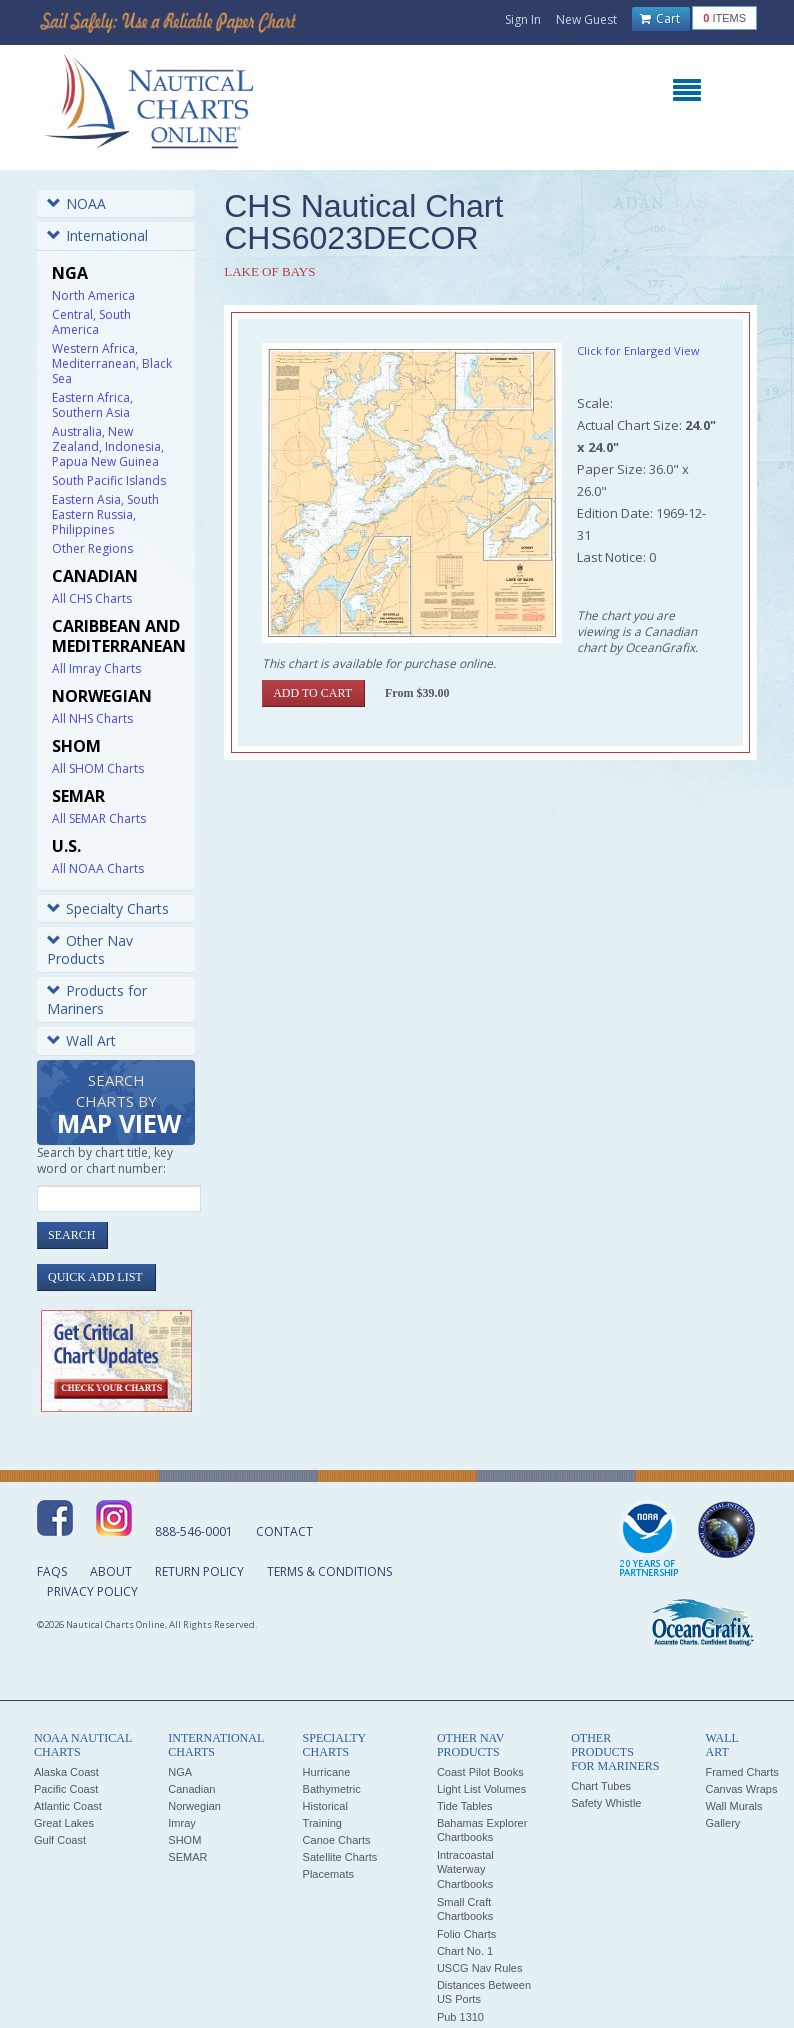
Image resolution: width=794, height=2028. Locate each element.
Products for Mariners (97, 999)
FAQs (52, 1571)
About (111, 1571)
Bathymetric (332, 1789)
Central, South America (91, 322)
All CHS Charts (92, 598)
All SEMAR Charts (99, 818)
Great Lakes (64, 1823)
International (97, 235)
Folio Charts (466, 1934)
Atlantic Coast (68, 1806)
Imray (182, 1823)
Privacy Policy (92, 1591)
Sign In (523, 19)
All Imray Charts (96, 668)
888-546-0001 (194, 1531)
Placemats (328, 1874)
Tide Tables (465, 1806)
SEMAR (187, 1857)
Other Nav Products (90, 949)
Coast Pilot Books (480, 1772)
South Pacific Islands (109, 480)
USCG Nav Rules (480, 1968)
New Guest (586, 19)
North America (93, 295)
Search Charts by (119, 1105)
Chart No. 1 (465, 1951)
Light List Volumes (481, 1789)
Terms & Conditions (329, 1571)
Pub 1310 (460, 2017)
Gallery (722, 1823)
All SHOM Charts (98, 768)
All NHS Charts (92, 718)
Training (322, 1823)
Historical (325, 1806)
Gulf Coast (60, 1840)
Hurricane (327, 1772)
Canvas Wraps (741, 1789)
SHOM (184, 1840)
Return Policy (199, 1571)
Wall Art (81, 1040)
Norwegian (194, 1806)
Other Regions (92, 548)
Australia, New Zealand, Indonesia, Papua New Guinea (108, 446)
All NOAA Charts (98, 868)
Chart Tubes (601, 1786)
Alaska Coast (66, 1772)
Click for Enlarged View (638, 350)
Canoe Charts (337, 1840)
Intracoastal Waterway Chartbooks (465, 1869)
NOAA (76, 203)
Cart (660, 19)
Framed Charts (741, 1772)
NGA (180, 1772)
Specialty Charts (108, 908)
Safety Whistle (606, 1803)
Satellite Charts (340, 1857)
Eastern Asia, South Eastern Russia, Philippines (105, 514)
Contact (284, 1531)
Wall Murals (733, 1806)
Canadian (191, 1789)
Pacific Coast (66, 1789)
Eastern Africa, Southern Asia (92, 405)
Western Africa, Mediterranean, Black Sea (112, 363)
